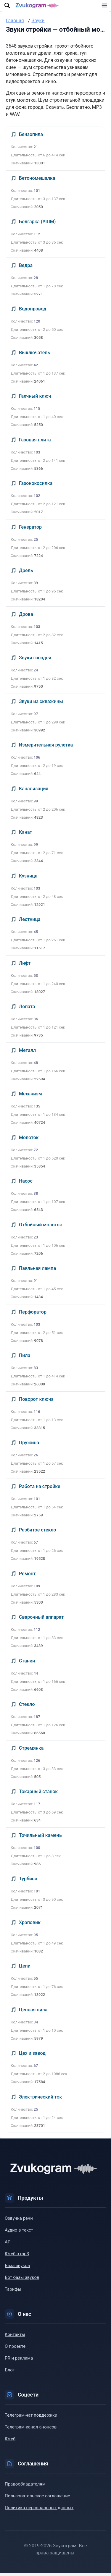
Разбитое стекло (37, 1533)
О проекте (15, 2349)
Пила (24, 1358)
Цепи (24, 1969)
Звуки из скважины (41, 704)
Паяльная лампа (37, 1271)
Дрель (26, 574)
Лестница (30, 922)
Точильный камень (40, 1838)
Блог (10, 2373)
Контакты (15, 2337)
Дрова (26, 617)
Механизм (30, 1097)
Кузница (28, 879)
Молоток (29, 1141)
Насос (26, 1184)
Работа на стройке (39, 1489)
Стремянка (31, 1751)
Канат (25, 835)
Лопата (27, 1010)
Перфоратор (32, 1315)
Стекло (27, 1707)
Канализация (33, 792)
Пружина (29, 1446)
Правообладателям (25, 2487)
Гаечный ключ (35, 399)
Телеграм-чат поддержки (31, 2418)
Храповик (30, 1926)
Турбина (28, 1882)
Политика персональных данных (39, 2511)
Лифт (25, 966)
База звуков (17, 2268)
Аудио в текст (19, 2233)
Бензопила (31, 137)
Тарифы (13, 2292)
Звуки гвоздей (35, 661)
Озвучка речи (19, 2221)
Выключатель (34, 356)
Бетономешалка (37, 181)
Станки (27, 1664)
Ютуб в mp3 (17, 2257)
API (8, 2245)
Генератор (30, 530)
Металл (27, 1053)
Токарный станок (38, 1795)
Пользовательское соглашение (37, 2499)
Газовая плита (35, 443)
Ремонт (27, 1577)
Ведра (26, 268)
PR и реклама (19, 2361)
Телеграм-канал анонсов (31, 2430)
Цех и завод (32, 2056)
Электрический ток (40, 2100)
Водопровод (32, 312)
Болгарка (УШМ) (37, 225)
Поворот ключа (36, 1402)
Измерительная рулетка (46, 748)
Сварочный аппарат (41, 1620)
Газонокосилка (35, 486)
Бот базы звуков (22, 2280)
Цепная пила (33, 2013)
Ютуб (10, 2442)
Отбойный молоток (40, 1228)
